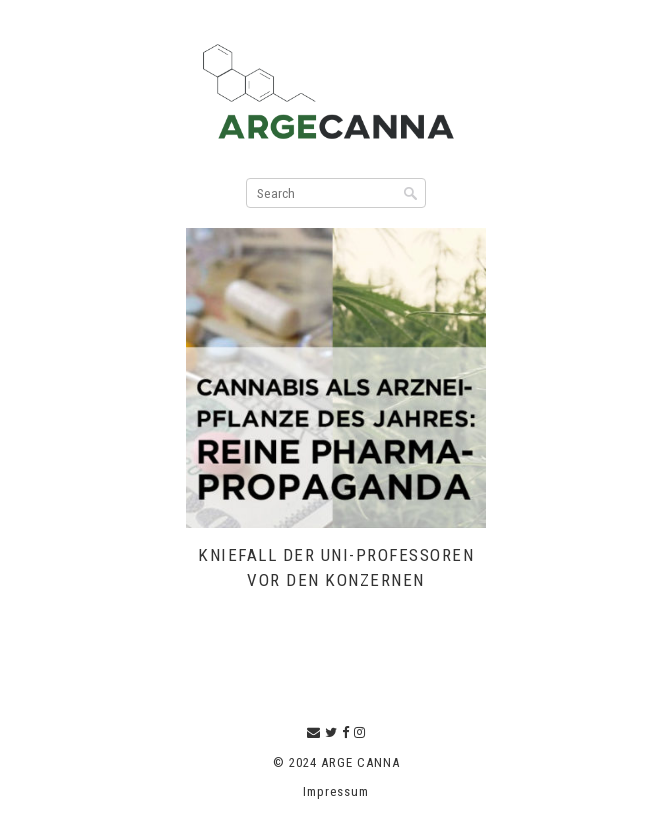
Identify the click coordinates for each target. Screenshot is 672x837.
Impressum (336, 791)
